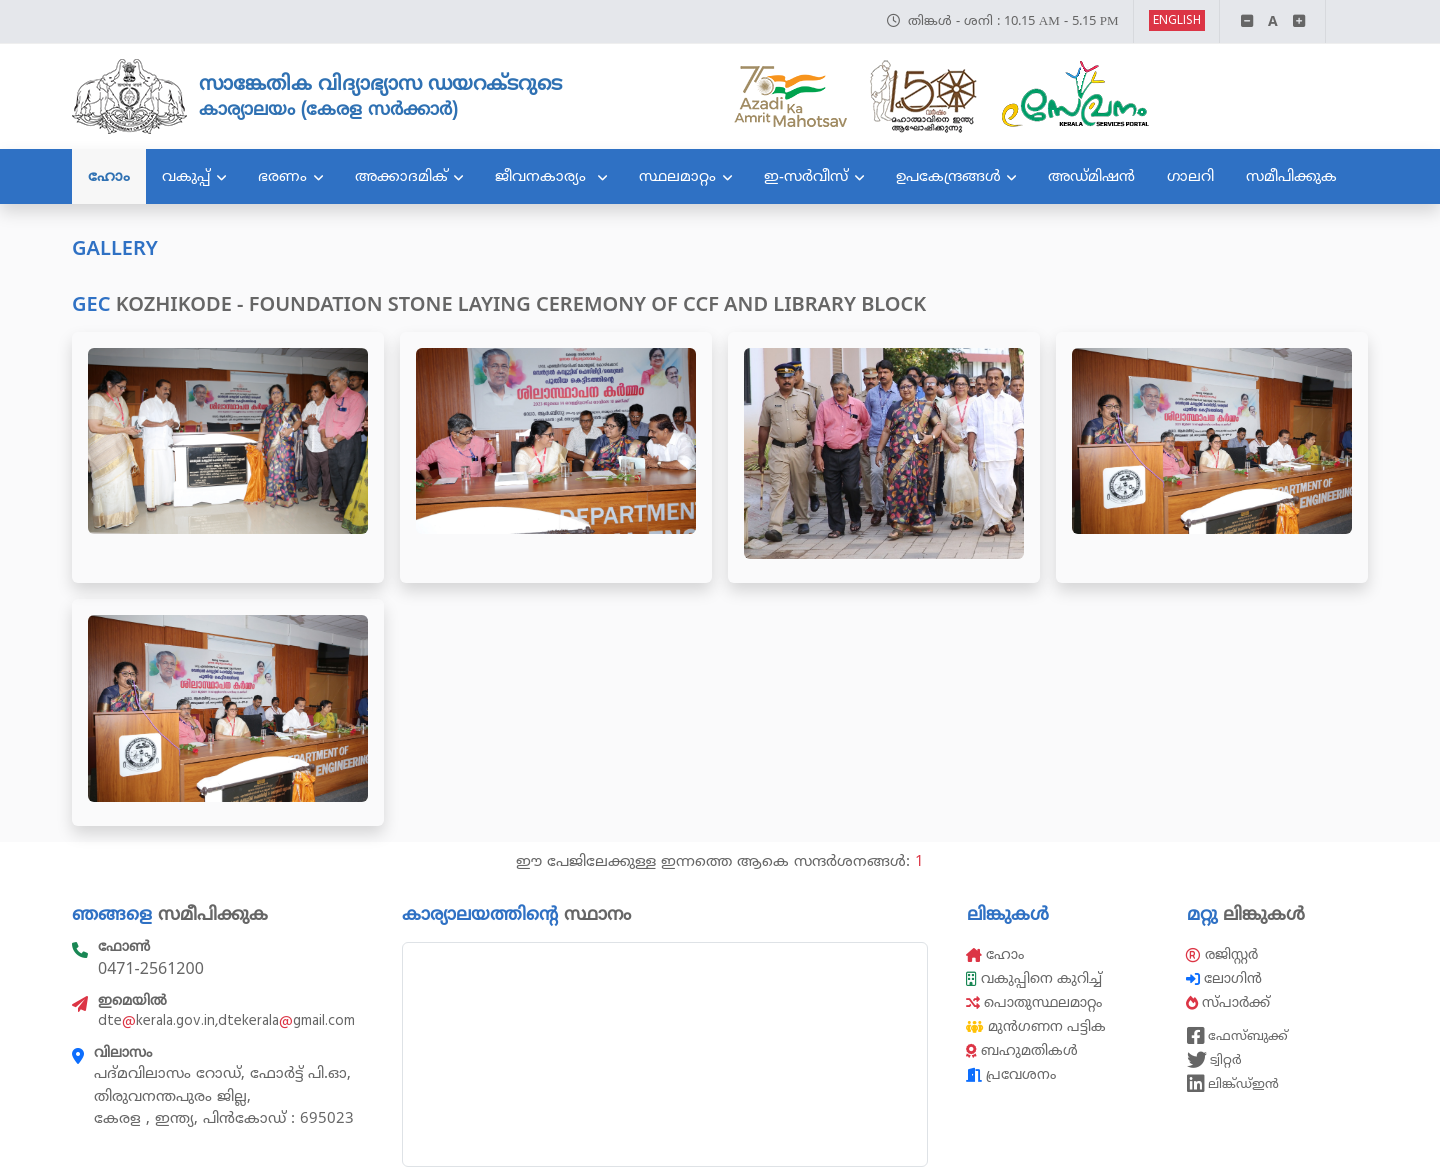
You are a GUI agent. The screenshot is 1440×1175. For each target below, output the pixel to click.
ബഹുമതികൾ (1022, 1050)
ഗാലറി (1190, 176)
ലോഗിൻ (1226, 978)
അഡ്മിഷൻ (1091, 176)
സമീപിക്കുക (1291, 176)
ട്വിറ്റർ (1214, 1060)
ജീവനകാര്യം (543, 176)
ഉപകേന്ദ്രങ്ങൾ (948, 176)
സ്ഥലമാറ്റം (677, 176)
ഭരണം (282, 176)
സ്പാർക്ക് (1230, 1002)
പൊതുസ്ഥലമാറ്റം (1034, 1002)
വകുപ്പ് (186, 176)
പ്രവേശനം (1011, 1074)
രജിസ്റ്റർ (1222, 954)
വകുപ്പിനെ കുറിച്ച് (1036, 978)
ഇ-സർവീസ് (806, 176)
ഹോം (109, 176)
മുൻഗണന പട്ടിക (1036, 1026)
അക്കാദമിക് (401, 176)
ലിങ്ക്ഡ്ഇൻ (1233, 1084)
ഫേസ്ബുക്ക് (1237, 1036)
